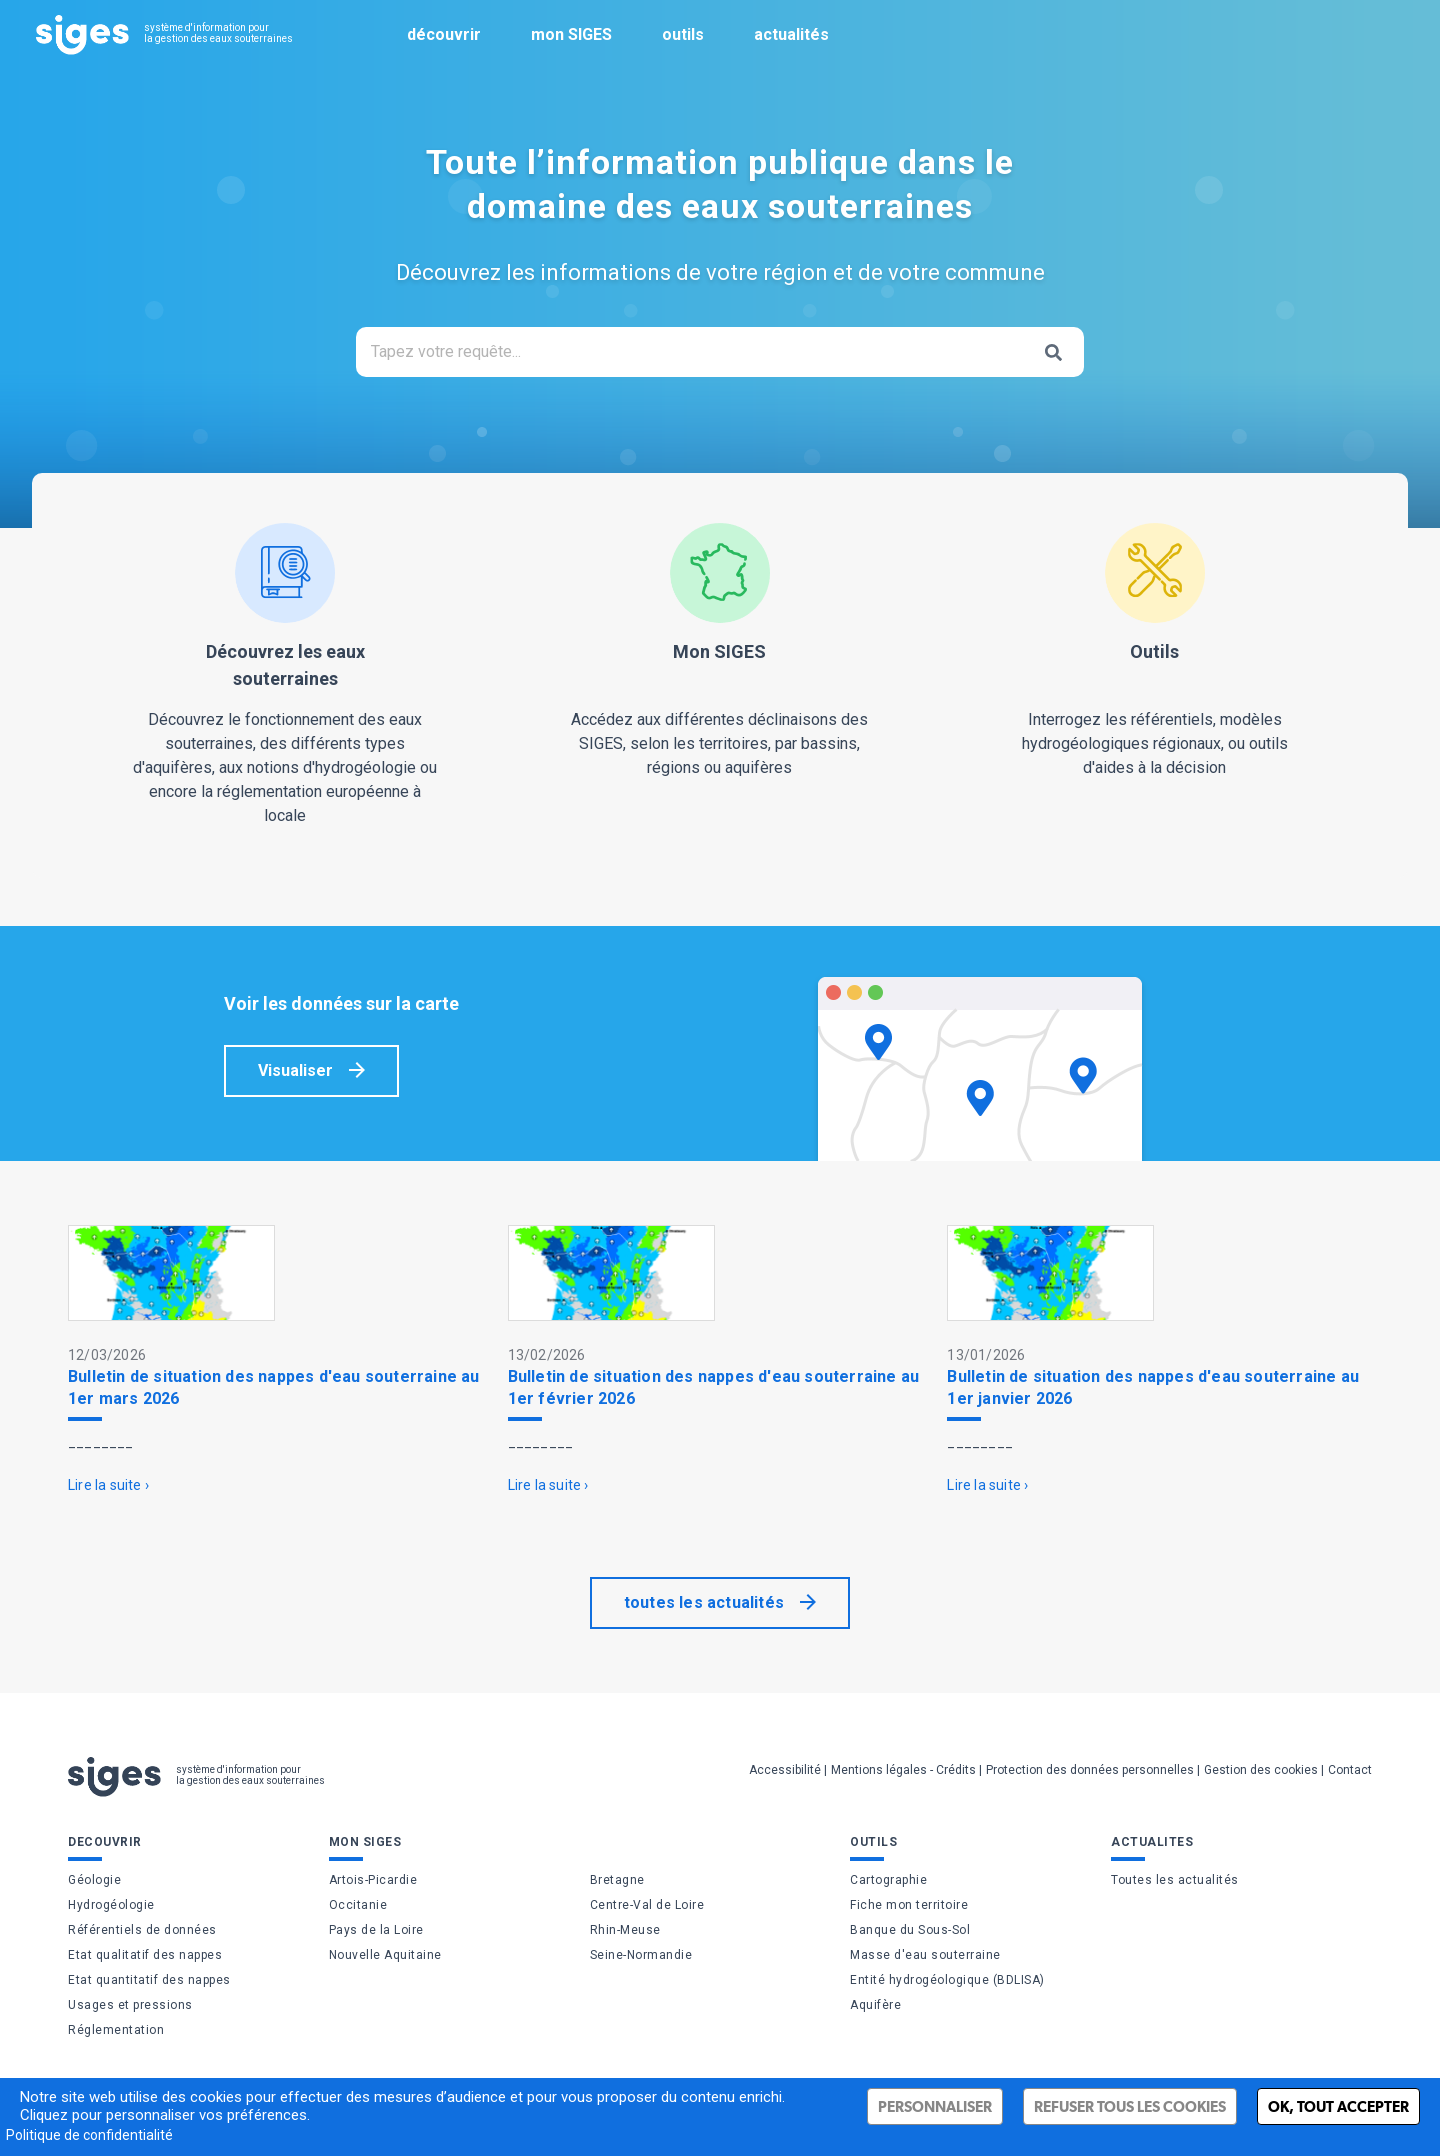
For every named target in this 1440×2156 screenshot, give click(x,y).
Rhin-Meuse (625, 1930)
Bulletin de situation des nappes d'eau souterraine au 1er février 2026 (714, 1387)
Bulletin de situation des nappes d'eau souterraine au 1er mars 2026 (274, 1387)
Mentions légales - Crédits (903, 1770)
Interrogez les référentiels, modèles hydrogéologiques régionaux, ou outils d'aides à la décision (1154, 650)
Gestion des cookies (1261, 1770)
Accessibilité (785, 1770)
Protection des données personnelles (1090, 1770)
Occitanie (358, 1905)
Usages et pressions (130, 2005)
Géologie (94, 1880)
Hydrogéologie (111, 1905)
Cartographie (888, 1880)
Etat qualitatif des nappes (145, 1955)
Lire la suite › (108, 1485)
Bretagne (617, 1880)
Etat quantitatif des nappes (149, 1980)
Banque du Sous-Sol (910, 1930)
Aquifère (875, 2005)
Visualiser (295, 1070)
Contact (1350, 1770)
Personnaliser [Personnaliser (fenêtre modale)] (935, 2106)
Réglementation (116, 2030)
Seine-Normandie (641, 1955)
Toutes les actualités (1175, 1880)
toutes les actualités (704, 1602)
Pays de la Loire (376, 1930)
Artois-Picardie (373, 1880)
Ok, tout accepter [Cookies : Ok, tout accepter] (1338, 2106)
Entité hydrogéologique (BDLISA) (947, 1980)
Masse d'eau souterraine (925, 1955)
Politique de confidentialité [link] (89, 2135)
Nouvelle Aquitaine (385, 1955)
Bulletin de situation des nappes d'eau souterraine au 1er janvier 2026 (1153, 1387)
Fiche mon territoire (909, 1905)
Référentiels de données (142, 1930)
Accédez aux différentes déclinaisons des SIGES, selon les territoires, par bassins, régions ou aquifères (720, 650)
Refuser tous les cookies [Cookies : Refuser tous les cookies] (1130, 2106)
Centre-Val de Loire (647, 1905)
